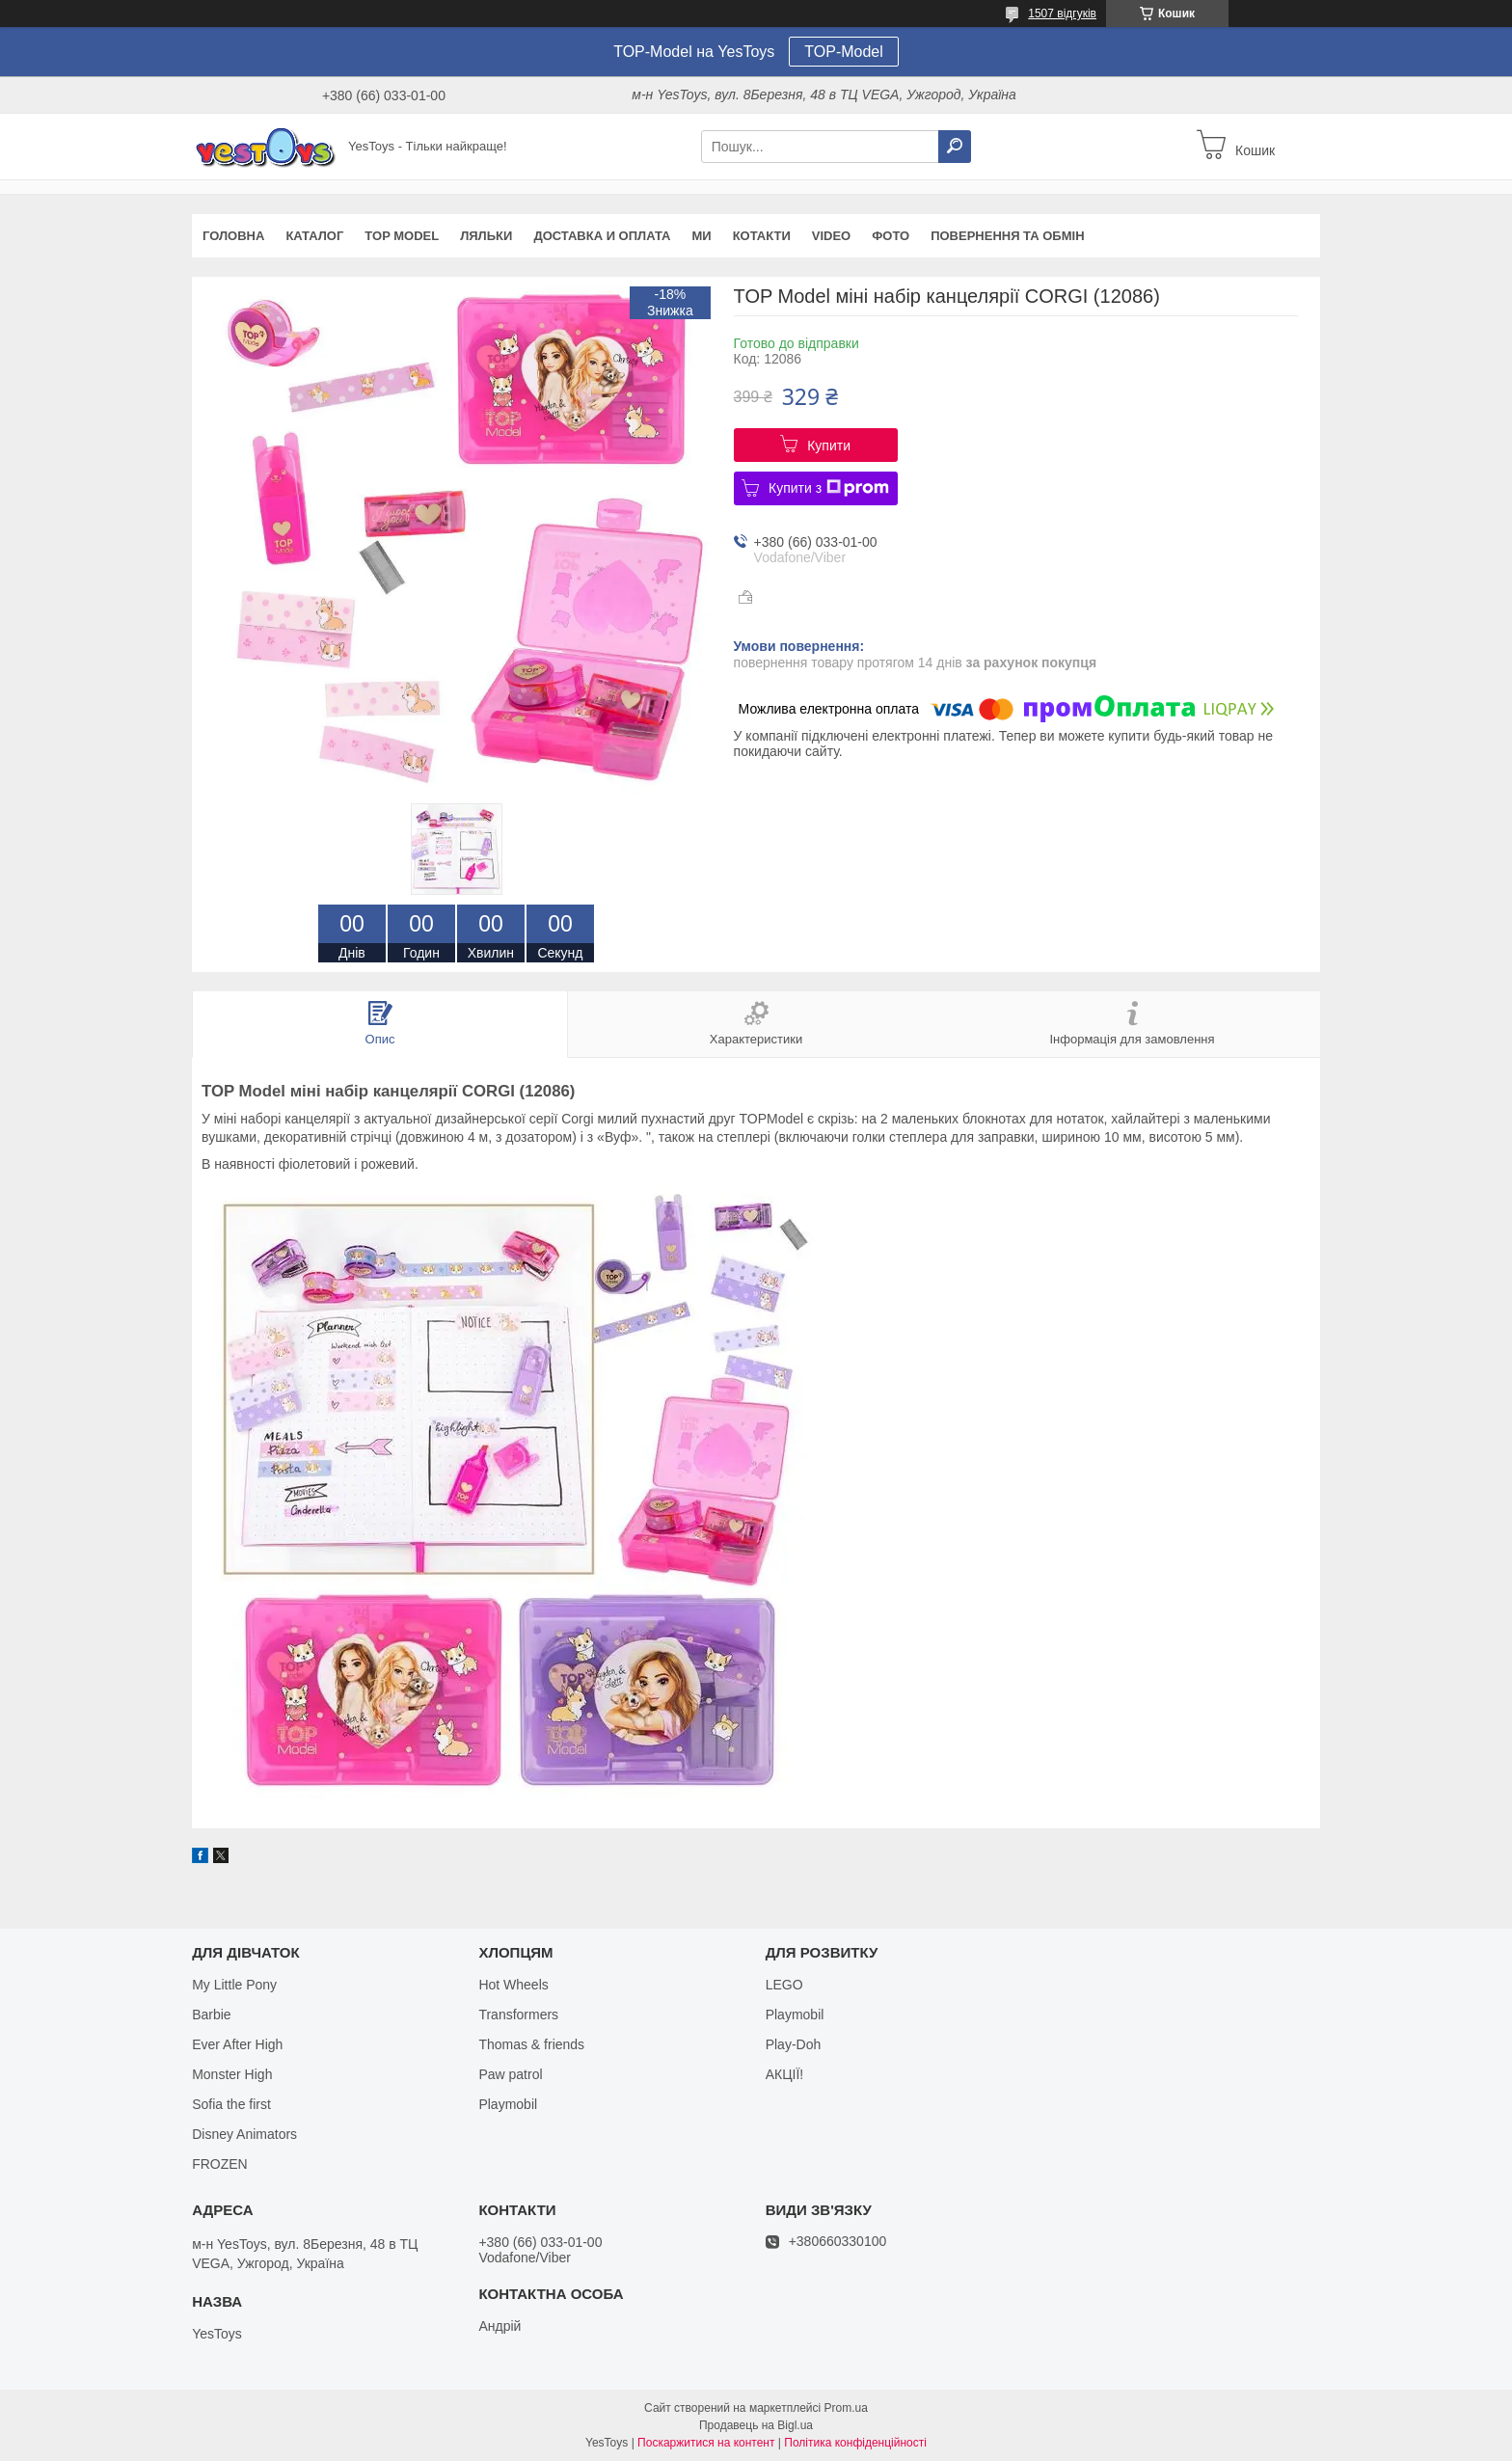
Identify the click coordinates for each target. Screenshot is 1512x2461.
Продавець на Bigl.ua (756, 2425)
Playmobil (507, 2104)
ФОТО (890, 236)
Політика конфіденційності (855, 2442)
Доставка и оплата (601, 236)
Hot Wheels (513, 1984)
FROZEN (220, 2164)
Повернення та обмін (1007, 236)
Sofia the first (231, 2104)
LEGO (784, 1984)
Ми (701, 236)
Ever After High (237, 2044)
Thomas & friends (531, 2044)
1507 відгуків (1062, 13)
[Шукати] (954, 146)
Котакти (762, 236)
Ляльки (486, 236)
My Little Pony (234, 1984)
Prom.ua (846, 2408)
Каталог (314, 236)
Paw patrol (510, 2074)
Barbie (211, 2014)
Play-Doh (794, 2044)
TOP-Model (843, 51)
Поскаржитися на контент (705, 2442)
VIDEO (831, 236)
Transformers (518, 2014)
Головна (233, 236)
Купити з (829, 488)
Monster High (232, 2074)
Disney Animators (244, 2134)
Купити (828, 445)
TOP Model (401, 236)
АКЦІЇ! (785, 2074)
